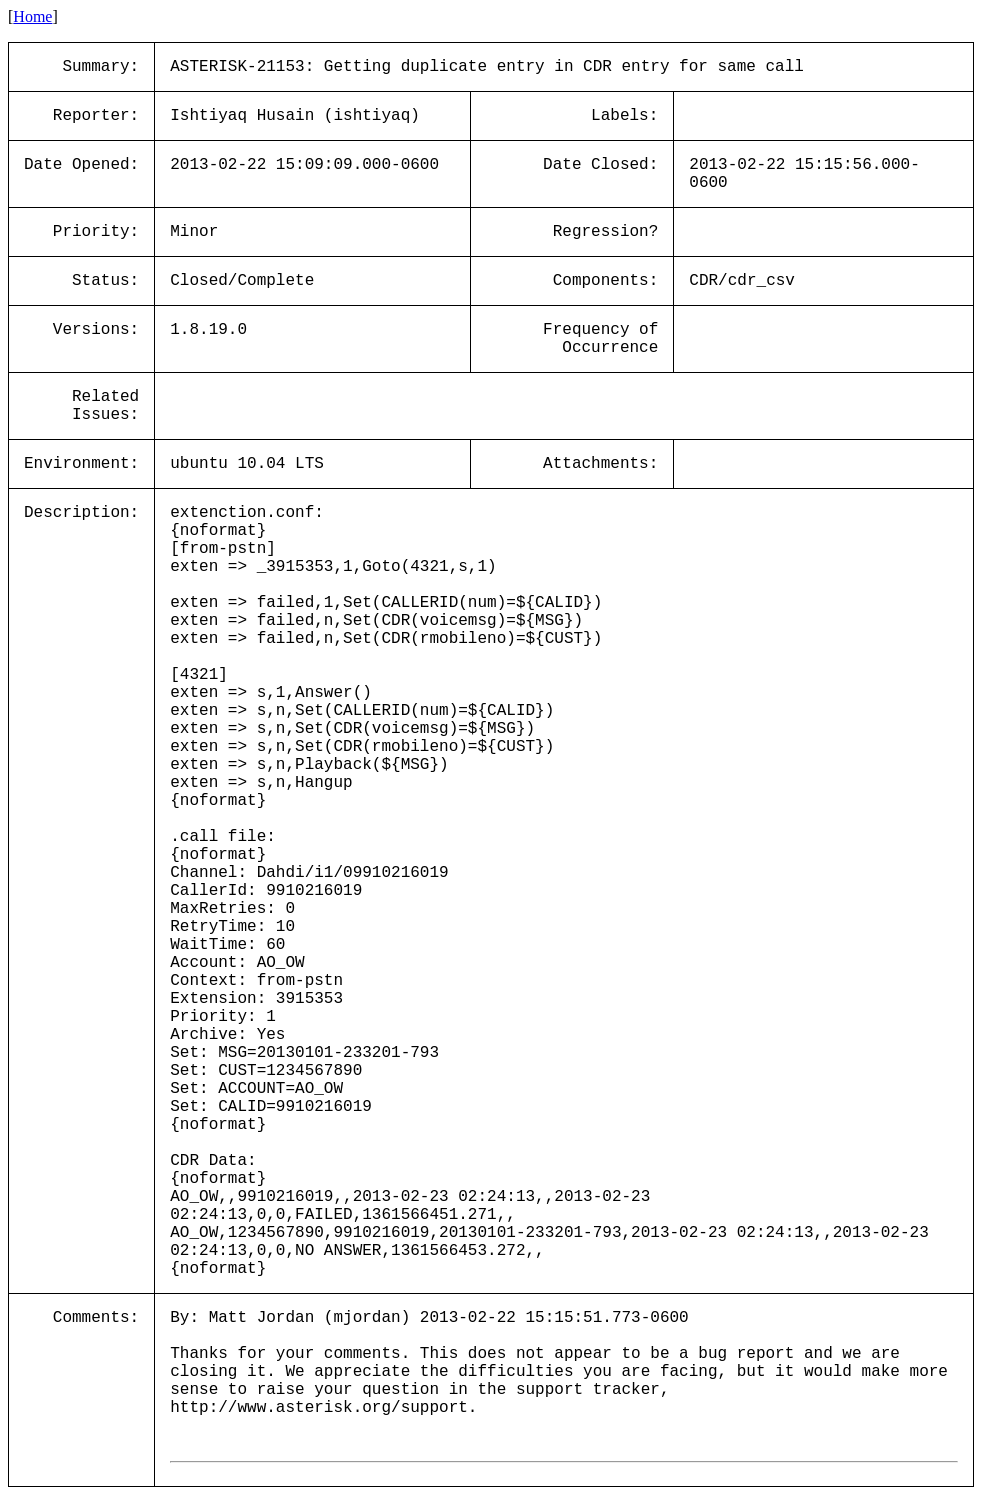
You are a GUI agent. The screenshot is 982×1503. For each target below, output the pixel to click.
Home (32, 16)
